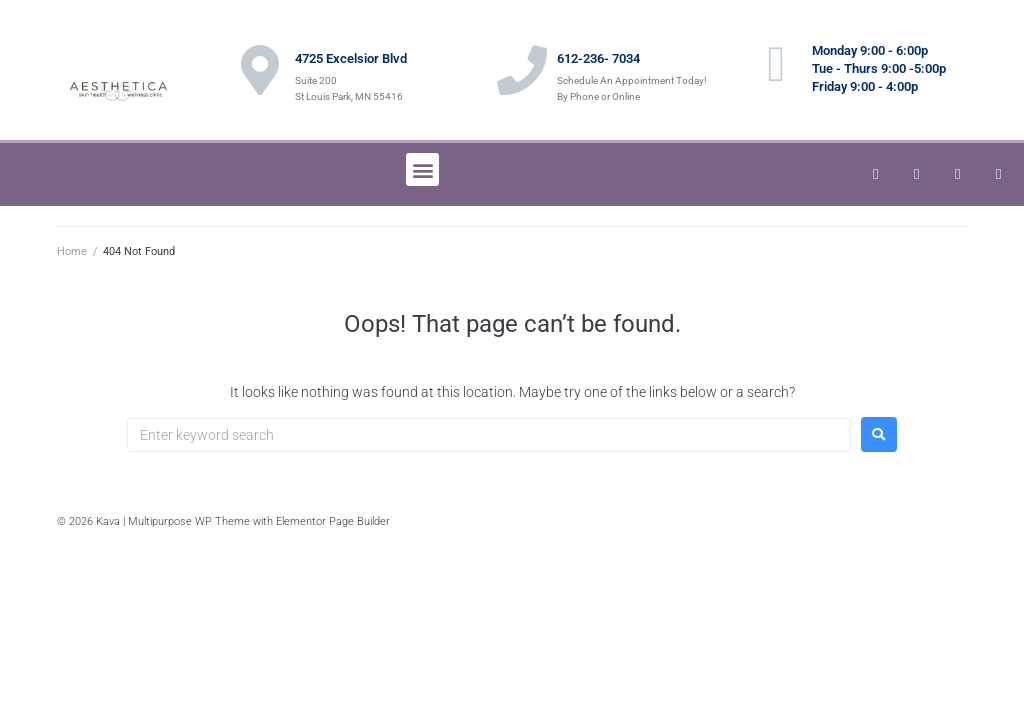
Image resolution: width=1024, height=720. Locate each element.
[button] (422, 169)
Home (72, 251)
